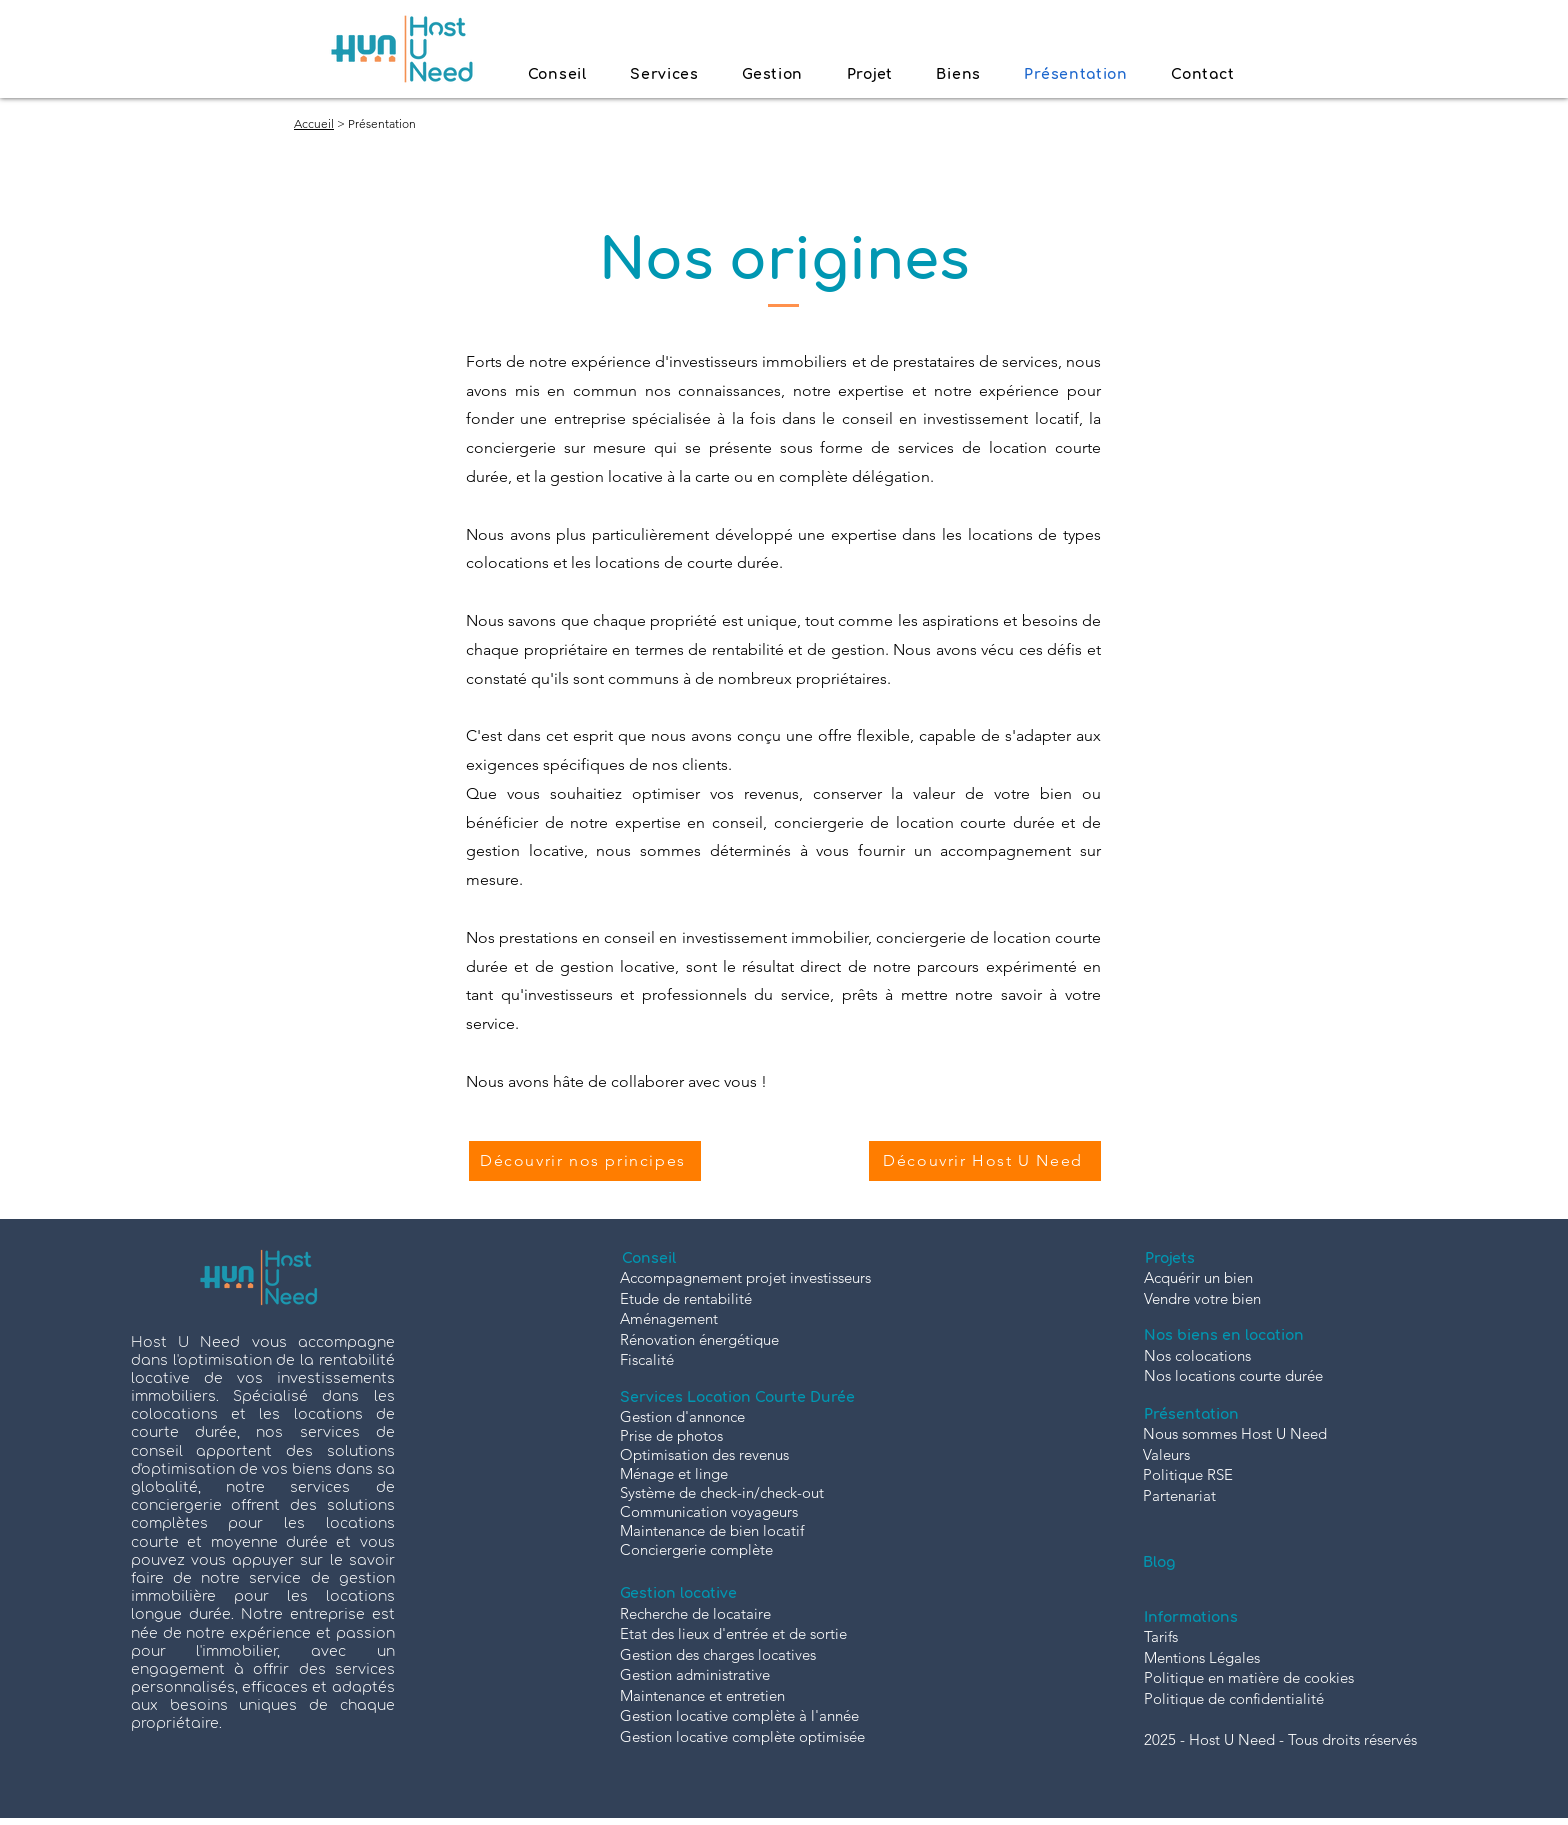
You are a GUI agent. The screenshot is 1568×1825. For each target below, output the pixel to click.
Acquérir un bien (1198, 1277)
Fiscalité (647, 1359)
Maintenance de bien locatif (712, 1530)
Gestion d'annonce (682, 1416)
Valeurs (1166, 1454)
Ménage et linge (674, 1473)
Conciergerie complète (696, 1549)
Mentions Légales (1202, 1657)
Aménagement (669, 1318)
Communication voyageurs (709, 1511)
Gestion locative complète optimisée (742, 1736)
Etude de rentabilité (686, 1298)
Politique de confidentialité (1234, 1698)
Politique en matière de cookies (1249, 1677)
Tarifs (1161, 1636)
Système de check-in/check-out (722, 1492)
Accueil (314, 123)
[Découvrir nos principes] (585, 1161)
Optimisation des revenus (704, 1454)
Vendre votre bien (1202, 1298)
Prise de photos (671, 1435)
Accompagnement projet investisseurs (745, 1277)
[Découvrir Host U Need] (985, 1161)
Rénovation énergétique (699, 1339)
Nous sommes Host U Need (1235, 1433)
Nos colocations (1197, 1355)
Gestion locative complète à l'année (739, 1715)
